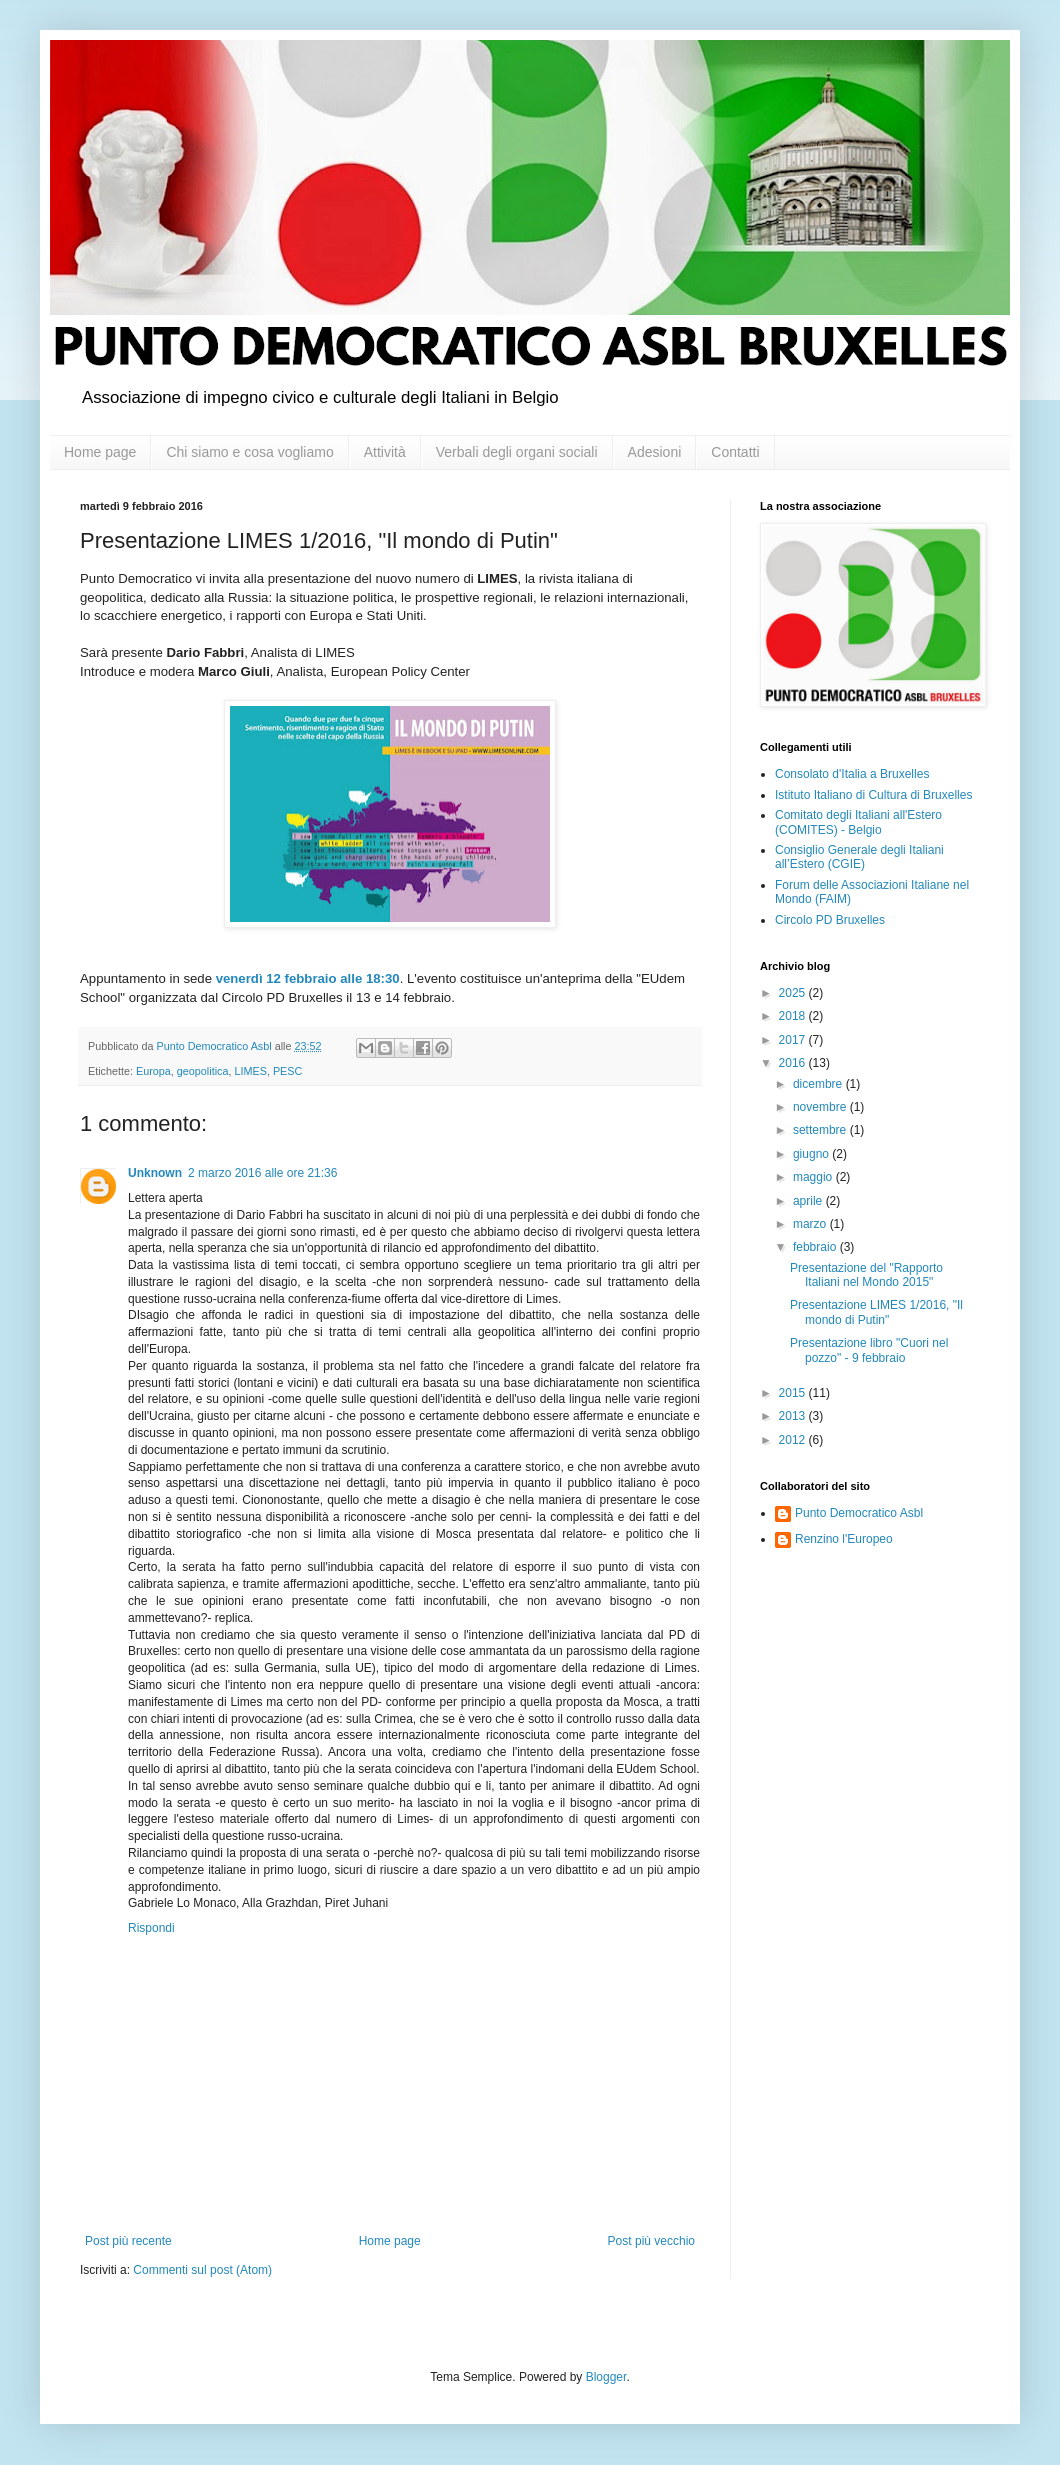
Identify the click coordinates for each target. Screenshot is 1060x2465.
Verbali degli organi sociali (517, 452)
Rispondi (151, 1928)
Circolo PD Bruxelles (830, 920)
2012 (794, 1440)
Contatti (735, 452)
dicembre (819, 1084)
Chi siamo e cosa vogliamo (249, 452)
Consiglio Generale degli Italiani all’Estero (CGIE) (859, 857)
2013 (794, 1416)
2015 (794, 1393)
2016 (794, 1063)
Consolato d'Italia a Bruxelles (852, 774)
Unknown (155, 1173)
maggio (814, 1177)
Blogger (606, 2377)
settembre (821, 1130)
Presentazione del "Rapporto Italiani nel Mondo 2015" (866, 1275)
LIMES (250, 1071)
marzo (811, 1224)
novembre (821, 1107)
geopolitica (203, 1071)
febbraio (816, 1247)
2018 (794, 1016)
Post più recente (128, 2241)
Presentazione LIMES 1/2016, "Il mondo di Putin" (876, 1312)
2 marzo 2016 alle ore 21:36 (262, 1173)
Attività (385, 452)
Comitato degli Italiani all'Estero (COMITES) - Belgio (858, 822)
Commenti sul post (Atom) (202, 2270)
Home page (100, 452)
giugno (812, 1154)
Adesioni (655, 452)
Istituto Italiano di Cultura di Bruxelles (873, 795)
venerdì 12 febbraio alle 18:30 (308, 978)
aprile (809, 1201)
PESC (287, 1071)
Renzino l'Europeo (844, 1539)
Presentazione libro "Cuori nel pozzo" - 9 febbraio (869, 1350)
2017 (794, 1040)
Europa (153, 1071)
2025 (794, 993)
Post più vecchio (651, 2241)
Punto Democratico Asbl (859, 1513)
